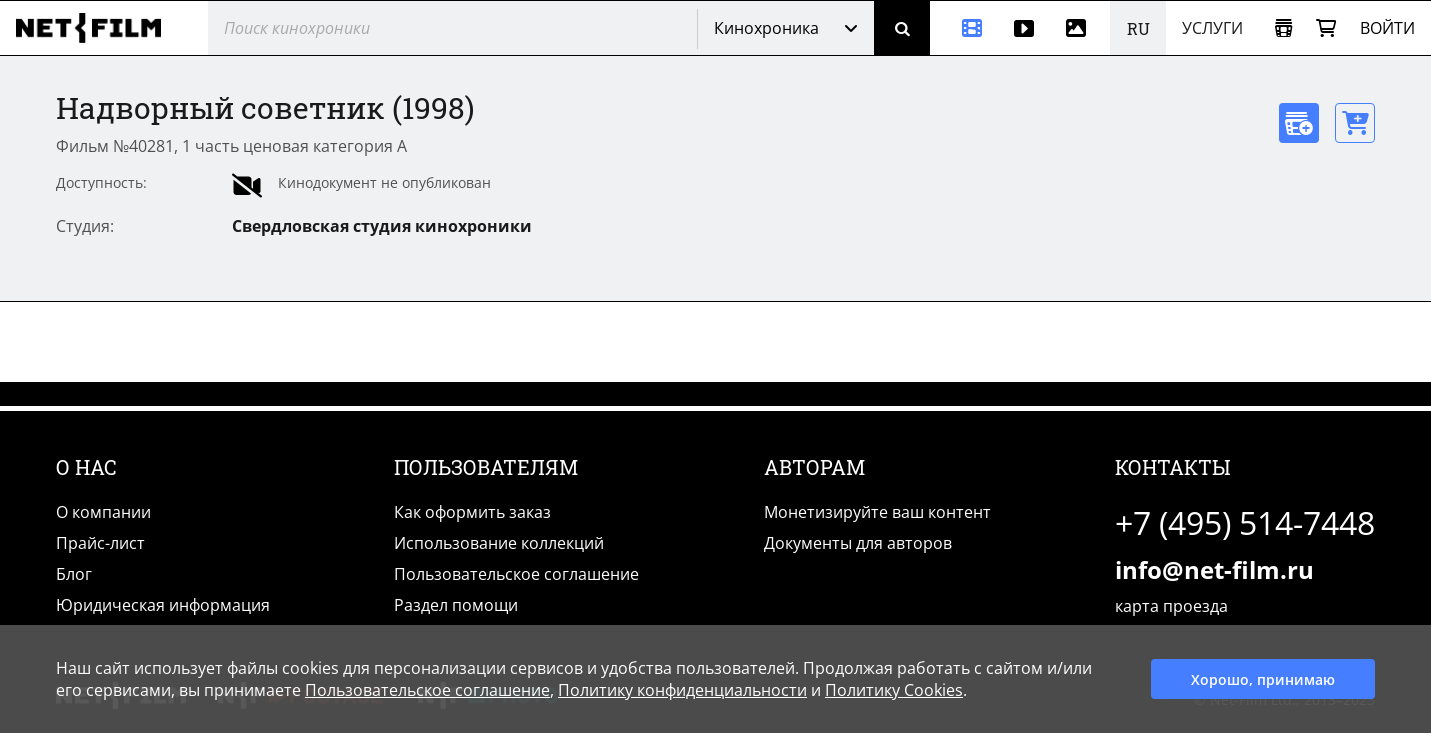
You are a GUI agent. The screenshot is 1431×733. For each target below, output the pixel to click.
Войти (1387, 28)
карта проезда (1171, 606)
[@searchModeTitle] (445, 28)
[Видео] (1024, 28)
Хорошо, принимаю (1263, 679)
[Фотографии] (1080, 28)
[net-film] (96, 28)
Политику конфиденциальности (682, 690)
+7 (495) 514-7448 (1245, 522)
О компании (103, 512)
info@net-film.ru (1214, 569)
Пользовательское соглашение (516, 574)
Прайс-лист (100, 543)
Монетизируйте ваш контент (877, 512)
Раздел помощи (456, 605)
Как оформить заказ (472, 512)
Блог (74, 574)
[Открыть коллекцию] (1283, 28)
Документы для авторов (858, 543)
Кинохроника (766, 28)
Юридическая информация (163, 605)
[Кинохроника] (964, 28)
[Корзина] (1326, 28)
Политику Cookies (894, 690)
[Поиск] (902, 28)
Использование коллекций (499, 543)
